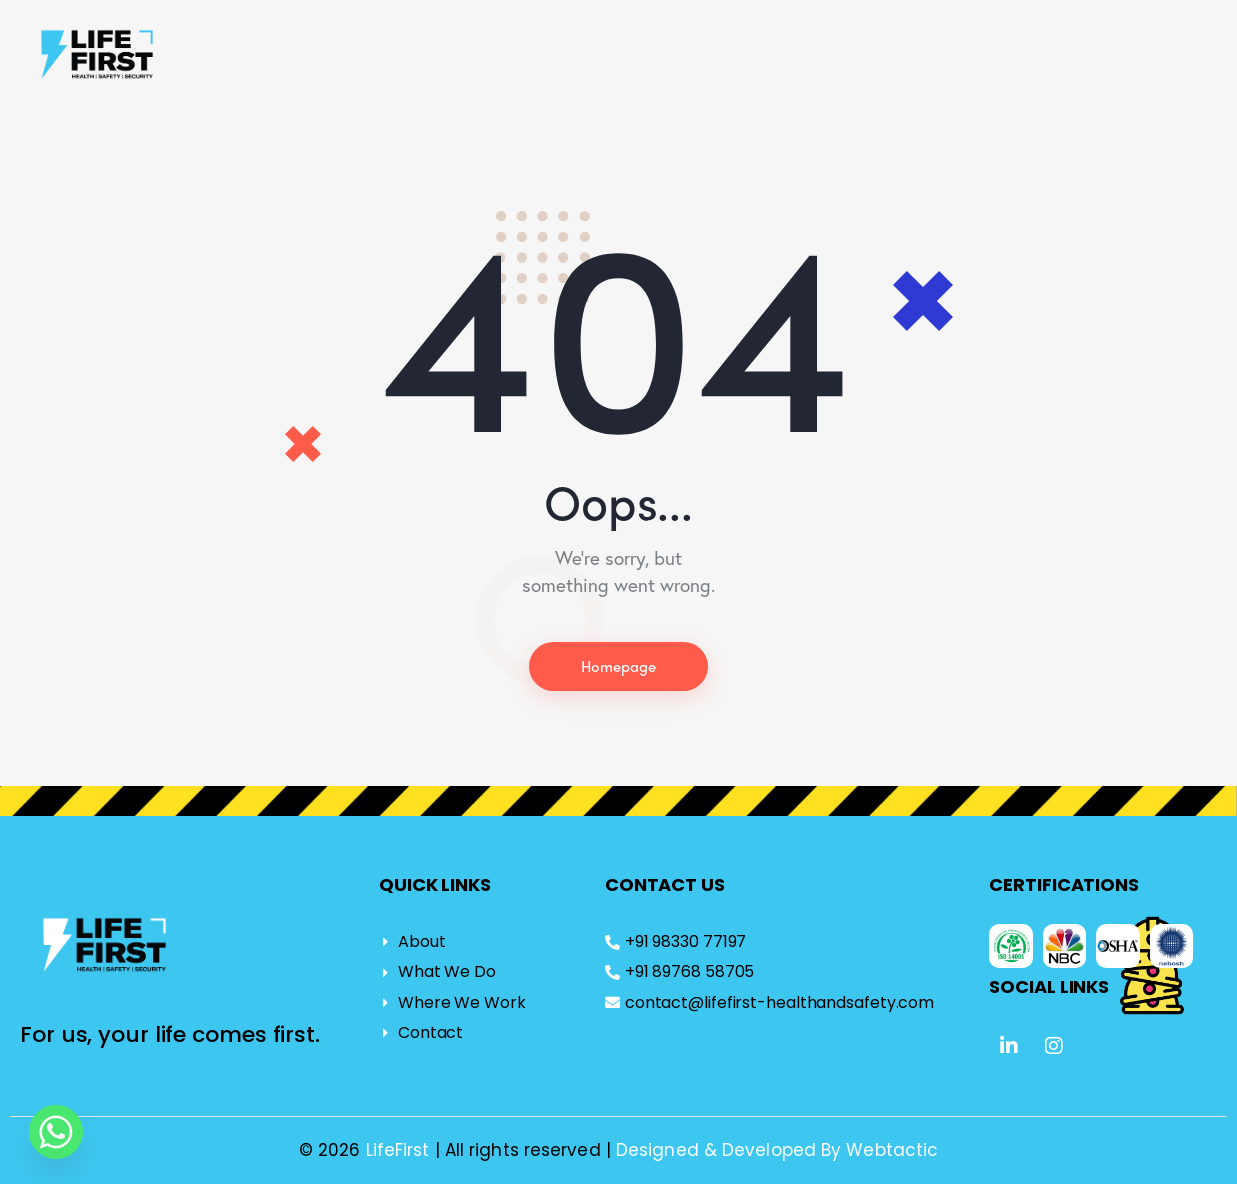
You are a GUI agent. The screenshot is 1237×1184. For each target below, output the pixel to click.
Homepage (619, 667)
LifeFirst (400, 1150)
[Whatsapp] (56, 1132)
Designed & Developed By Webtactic (777, 1150)
